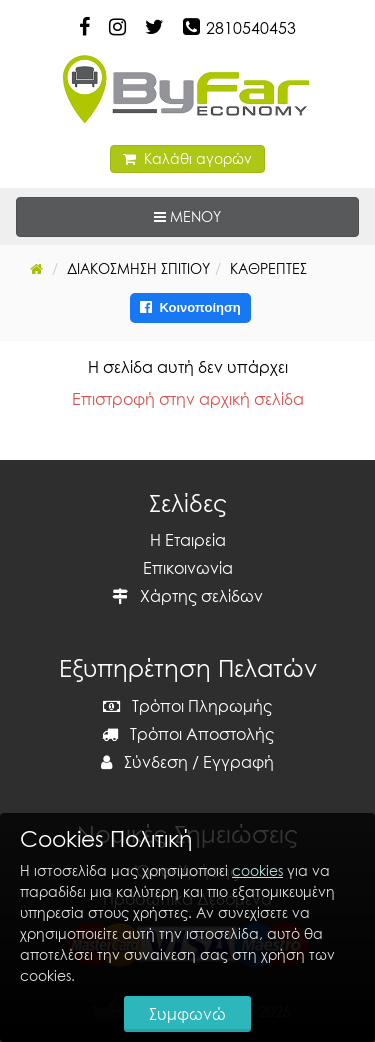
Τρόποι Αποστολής (188, 734)
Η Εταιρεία (188, 540)
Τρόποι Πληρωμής (187, 706)
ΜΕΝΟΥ (249, 215)
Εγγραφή (238, 762)
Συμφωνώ (187, 1014)
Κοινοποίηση (190, 307)
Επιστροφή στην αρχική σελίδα (188, 399)
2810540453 (251, 28)
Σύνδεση (144, 762)
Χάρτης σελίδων (187, 596)
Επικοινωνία (188, 568)
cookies (257, 870)
